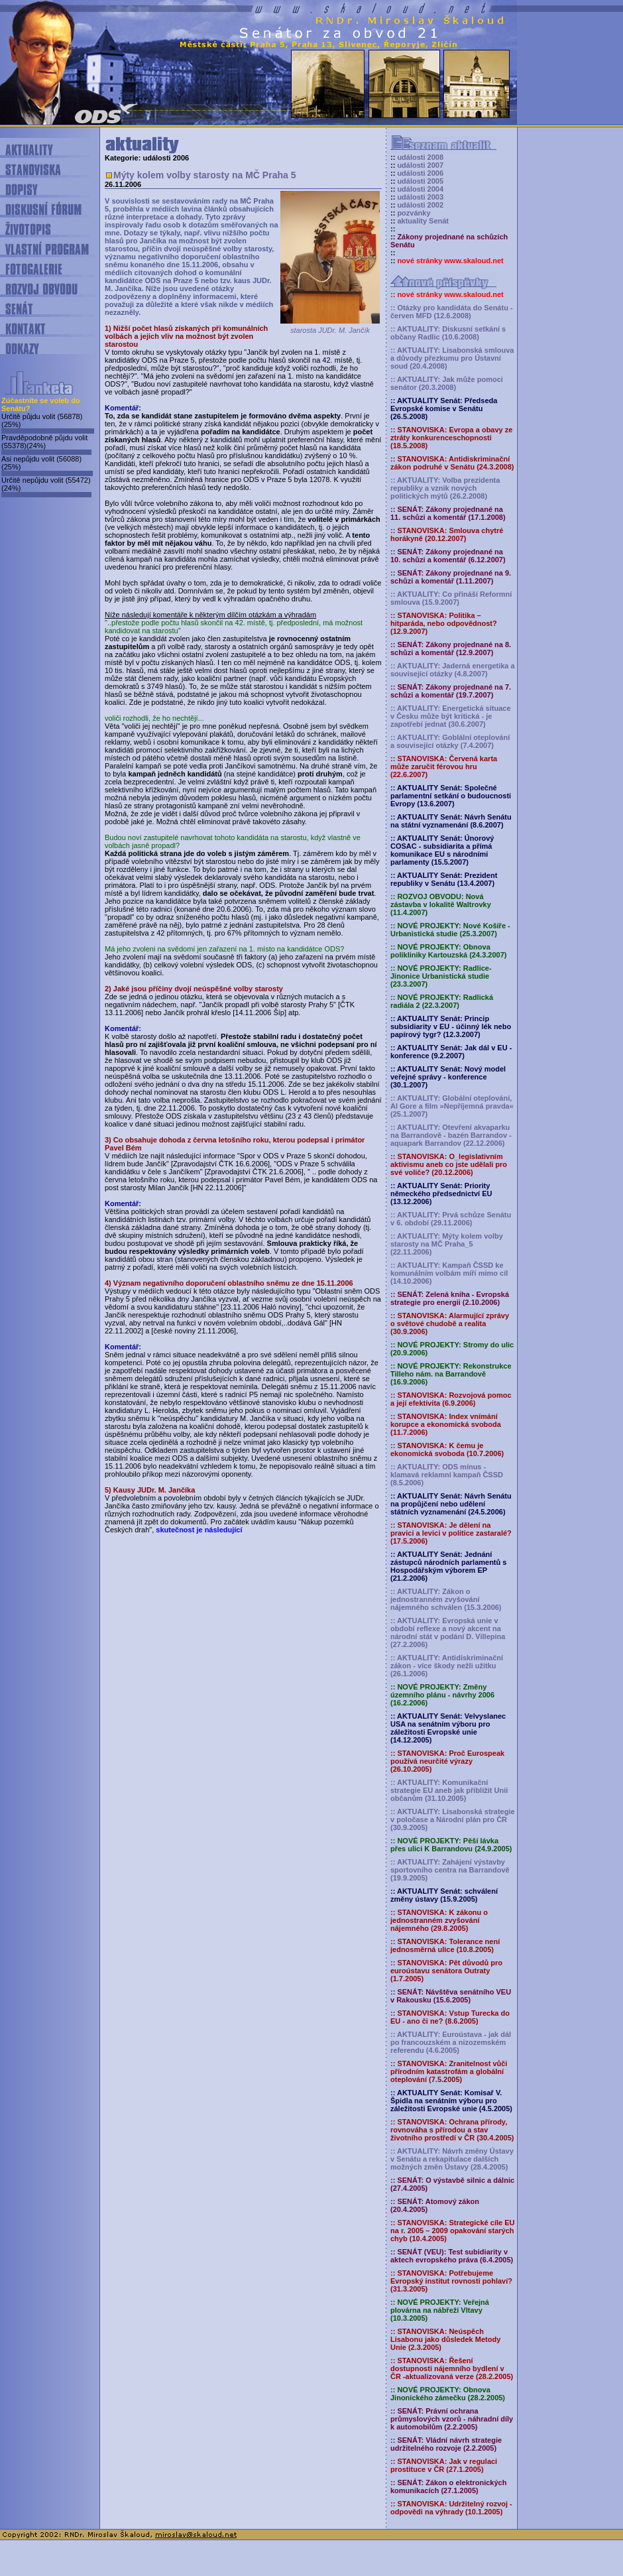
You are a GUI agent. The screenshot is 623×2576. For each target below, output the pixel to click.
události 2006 (420, 173)
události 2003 (420, 197)
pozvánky (413, 213)
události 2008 (420, 157)
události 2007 (420, 165)
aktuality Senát (423, 221)
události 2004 (420, 189)
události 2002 (420, 205)
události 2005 (420, 181)
